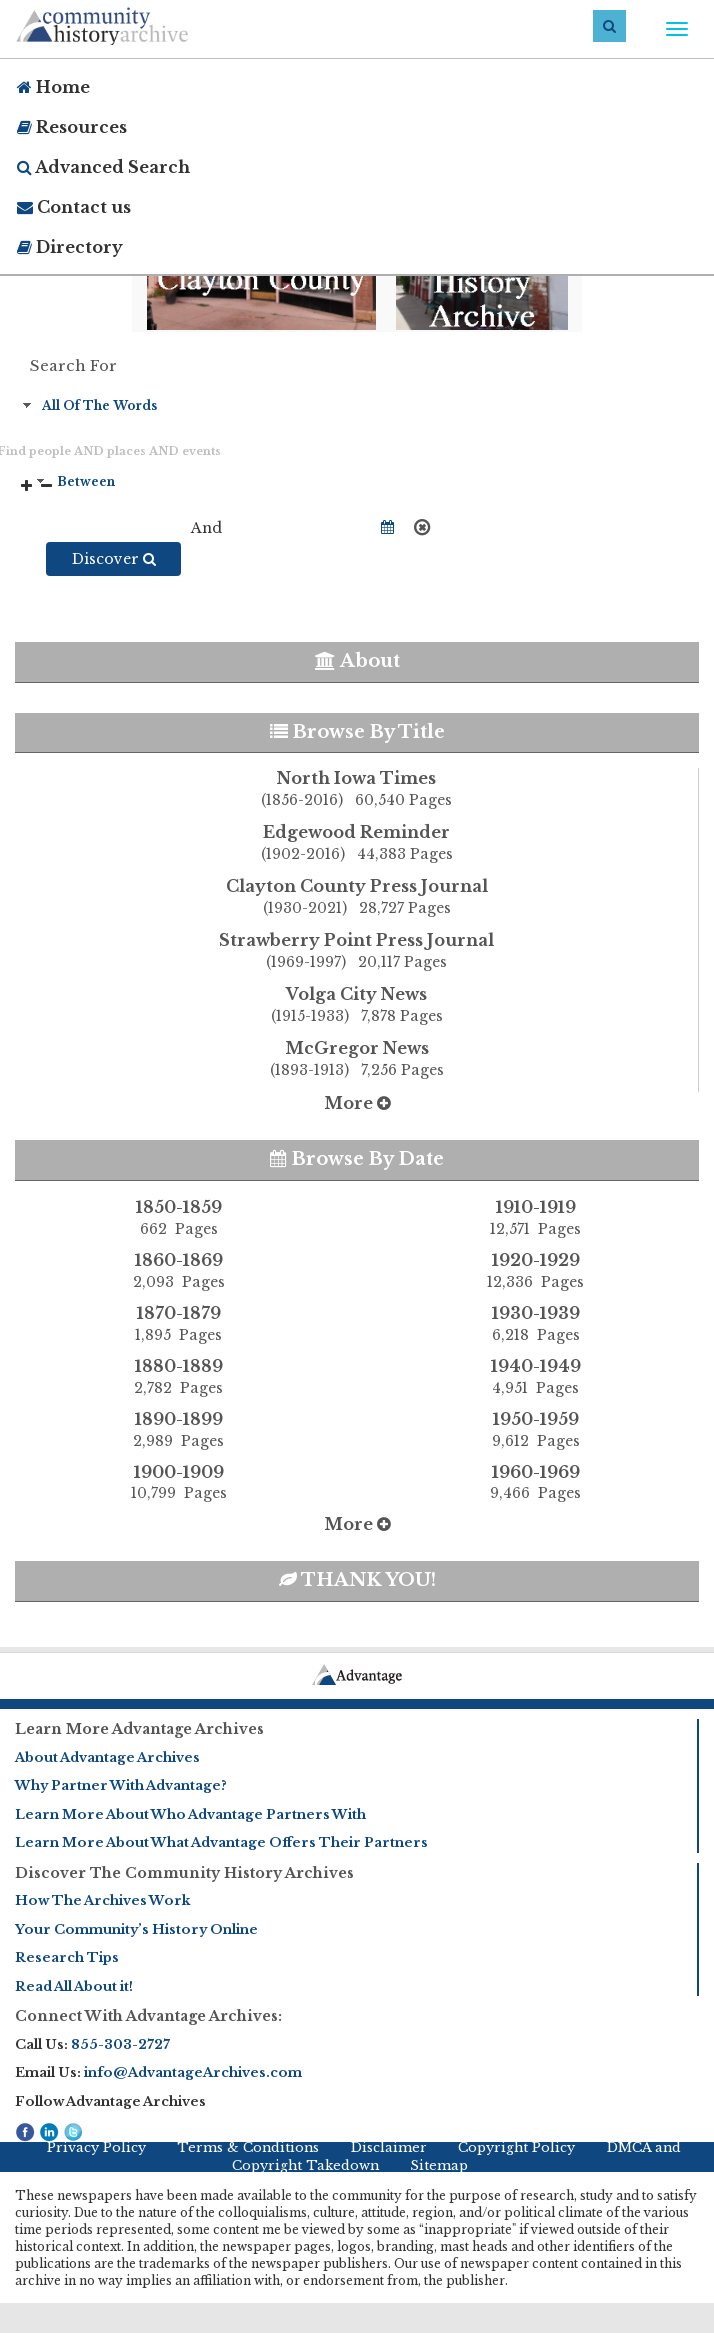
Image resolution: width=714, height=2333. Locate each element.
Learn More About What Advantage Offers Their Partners (221, 1842)
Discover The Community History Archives (184, 1873)
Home (53, 87)
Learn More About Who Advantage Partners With (190, 1814)
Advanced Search (103, 167)
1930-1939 (535, 1324)
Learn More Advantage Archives (139, 1729)
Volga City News (356, 1006)
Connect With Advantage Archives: (148, 2016)
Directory (70, 247)
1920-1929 (535, 1271)
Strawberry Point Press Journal (356, 952)
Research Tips (67, 1957)
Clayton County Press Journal (356, 898)
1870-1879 (178, 1324)
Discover (114, 559)
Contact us (74, 207)
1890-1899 (178, 1430)
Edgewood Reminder (356, 844)
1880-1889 (178, 1377)
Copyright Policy (516, 2147)
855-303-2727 (120, 2044)
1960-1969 (535, 1483)
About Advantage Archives (107, 1757)
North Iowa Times (356, 790)
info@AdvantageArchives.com (193, 2072)
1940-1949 (535, 1377)
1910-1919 (535, 1218)
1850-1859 (178, 1218)
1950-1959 (535, 1430)
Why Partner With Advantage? (121, 1785)
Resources (72, 127)
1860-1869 (178, 1271)
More (357, 1103)
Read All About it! (74, 1986)
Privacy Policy (96, 2147)
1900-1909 (178, 1483)
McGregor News (356, 1060)
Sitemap (439, 2165)
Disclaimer (389, 2147)
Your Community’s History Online (136, 1929)
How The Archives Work (102, 1900)
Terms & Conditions (248, 2147)
